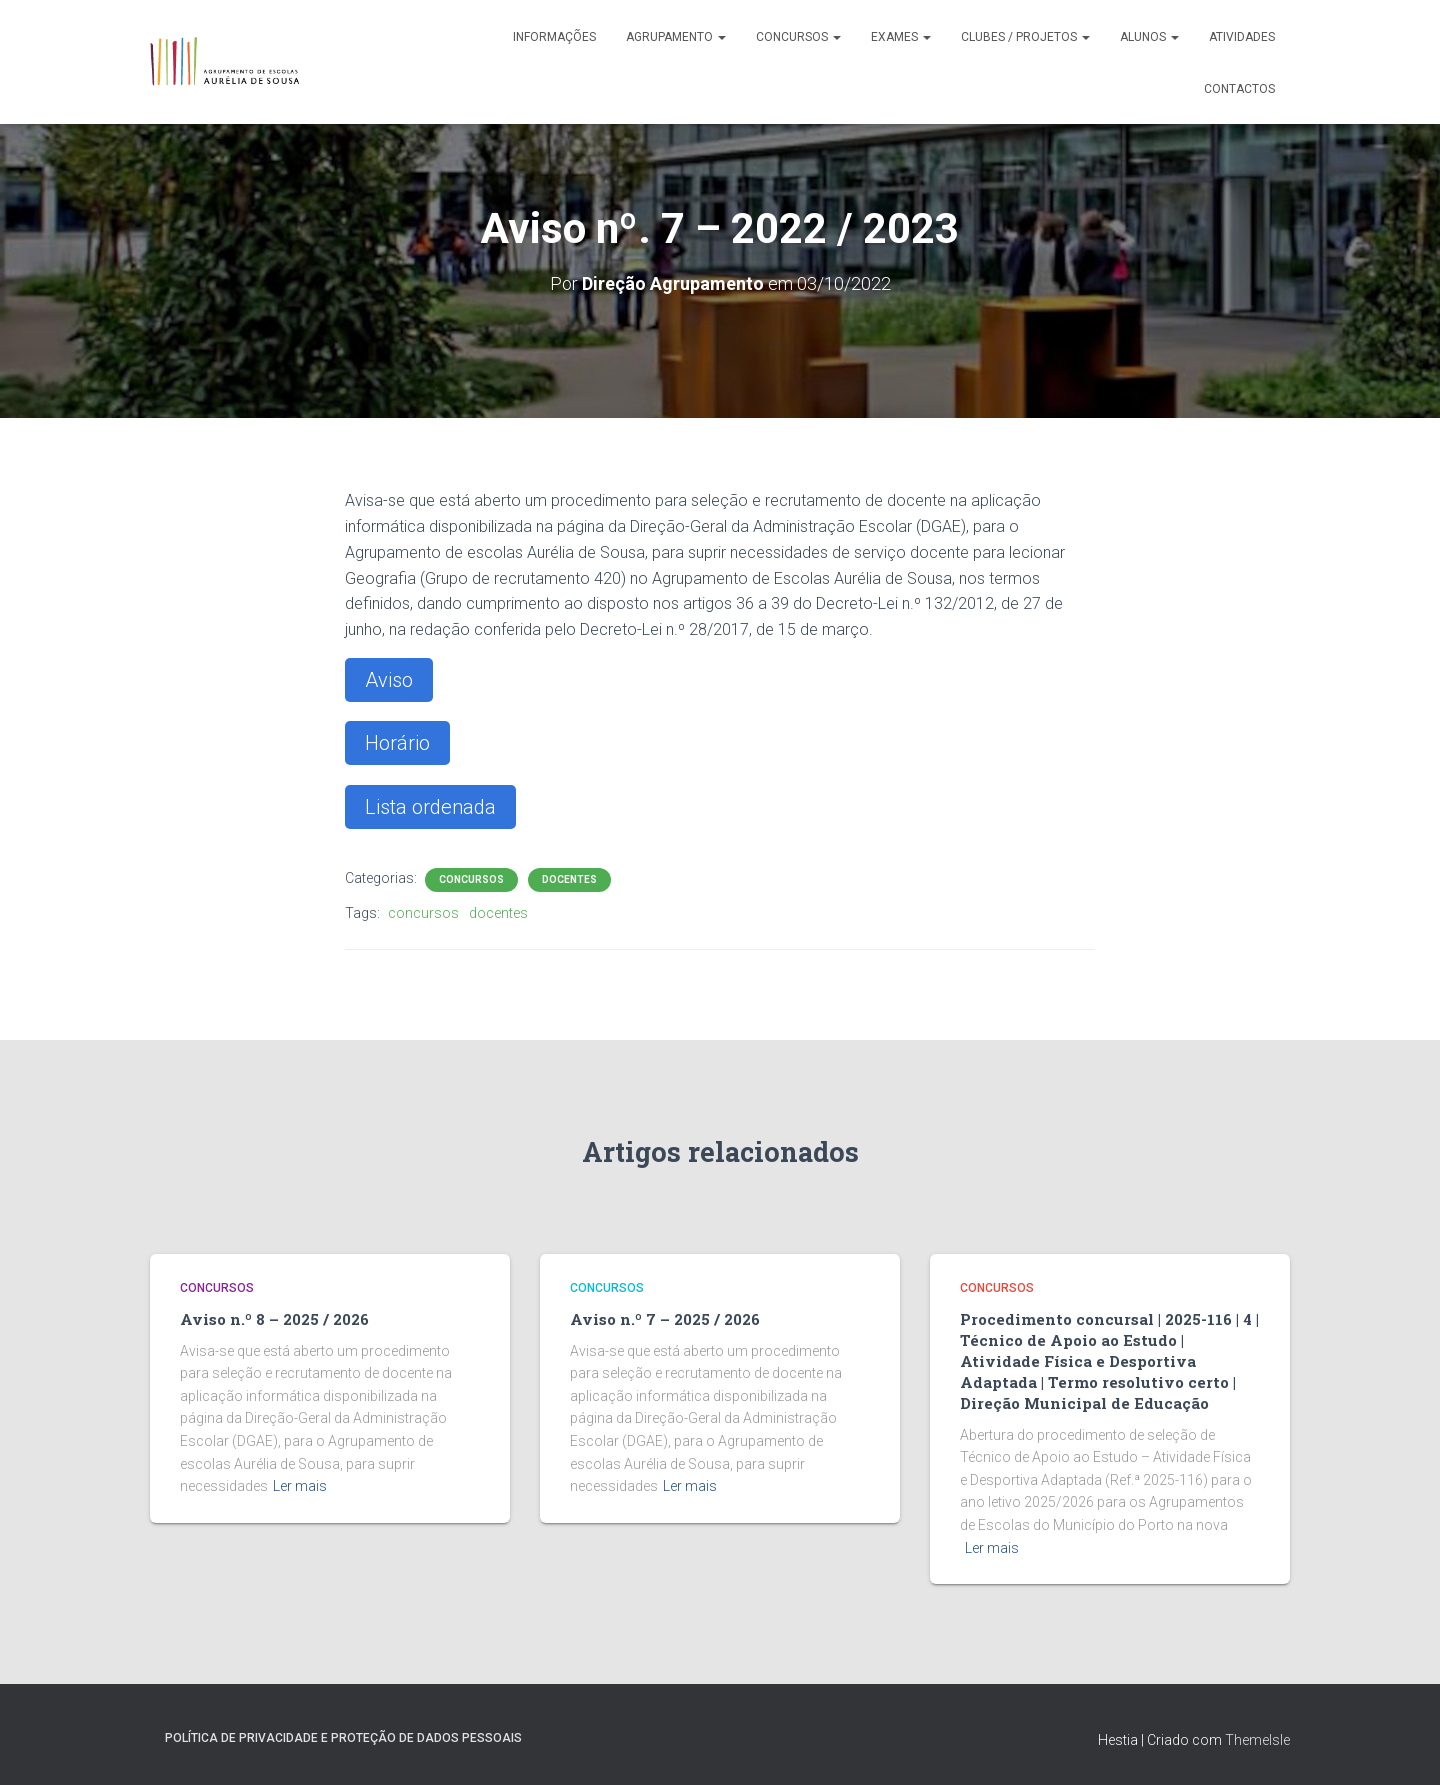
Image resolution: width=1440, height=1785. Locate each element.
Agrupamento (676, 37)
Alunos (1149, 37)
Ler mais (300, 1486)
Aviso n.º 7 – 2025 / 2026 (665, 1319)
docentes (498, 913)
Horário (397, 743)
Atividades (1242, 37)
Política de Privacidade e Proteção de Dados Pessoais (343, 1738)
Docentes (569, 879)
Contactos (1239, 89)
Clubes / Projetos (1025, 37)
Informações (554, 37)
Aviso (389, 680)
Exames (901, 37)
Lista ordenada (430, 807)
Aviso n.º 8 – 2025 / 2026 (274, 1319)
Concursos (798, 37)
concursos (423, 913)
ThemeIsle (1257, 1740)
